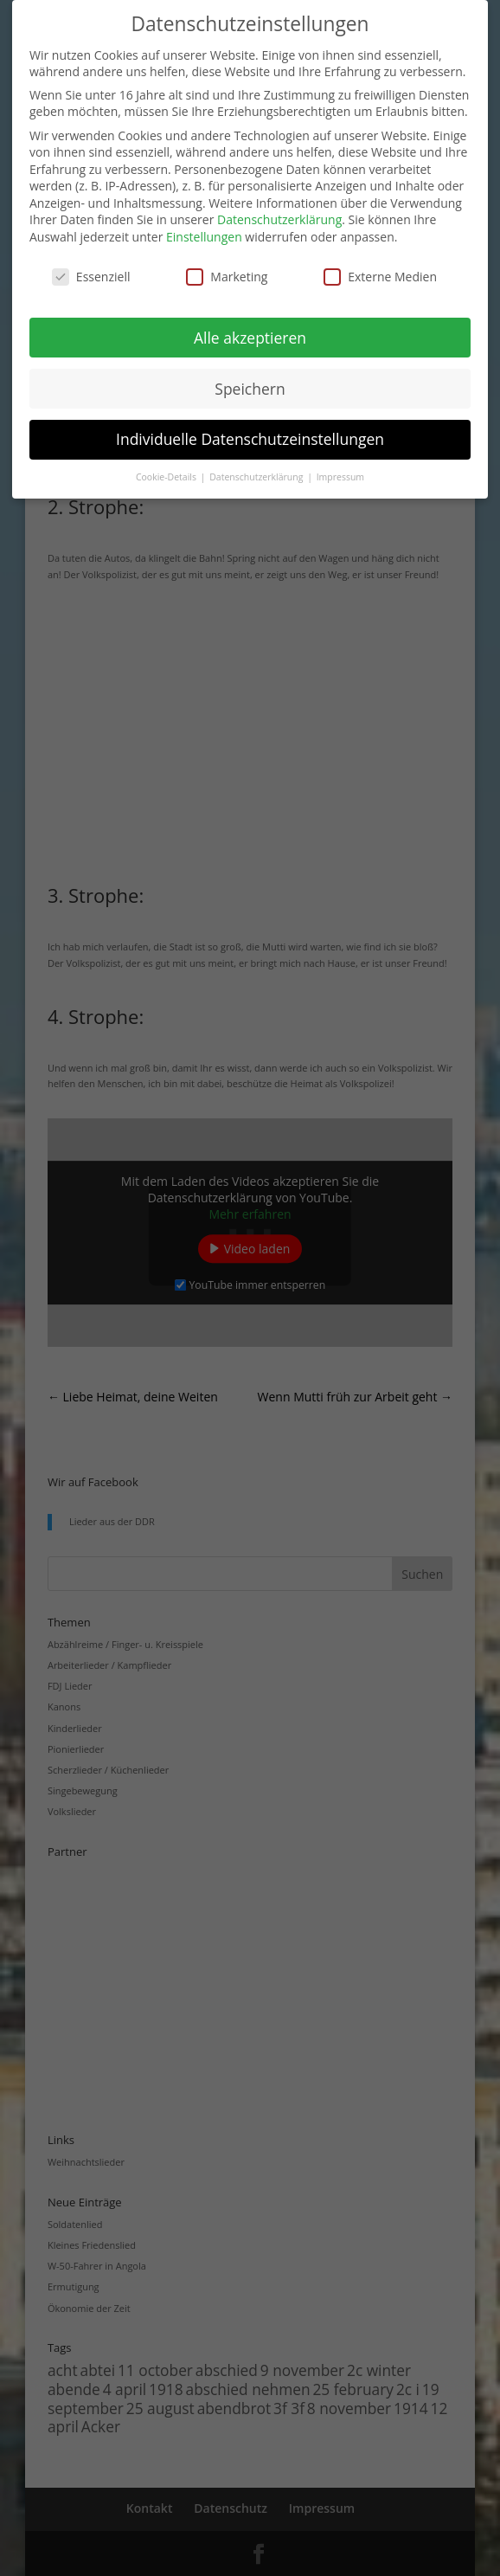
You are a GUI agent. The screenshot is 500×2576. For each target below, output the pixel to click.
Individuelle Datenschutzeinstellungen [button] (250, 438)
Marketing (226, 276)
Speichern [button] (250, 388)
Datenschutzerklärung (279, 219)
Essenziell (91, 276)
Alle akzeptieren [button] (250, 337)
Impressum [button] (340, 477)
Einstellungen (204, 237)
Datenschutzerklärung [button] (257, 477)
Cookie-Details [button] (167, 477)
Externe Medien (380, 276)
